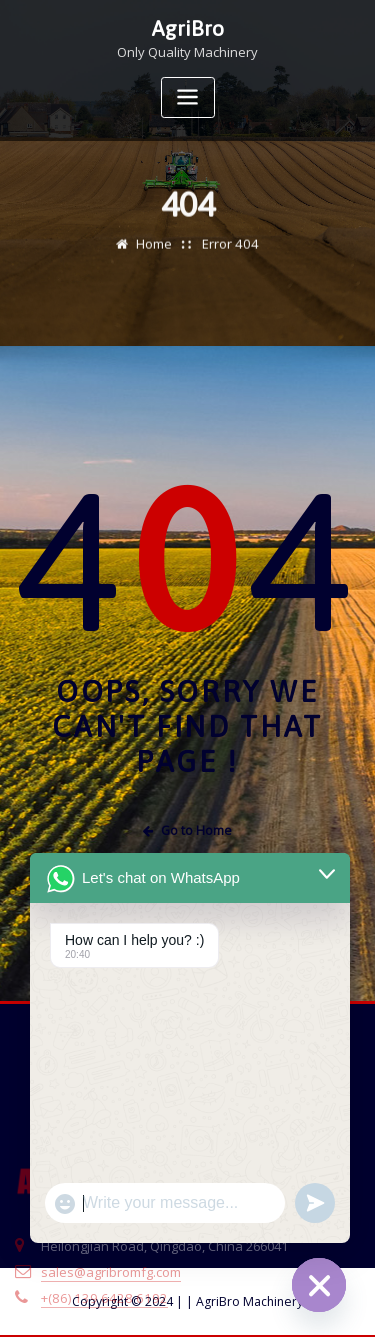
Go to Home (188, 830)
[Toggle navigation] (188, 96)
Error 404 (230, 255)
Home (156, 255)
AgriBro (188, 27)
